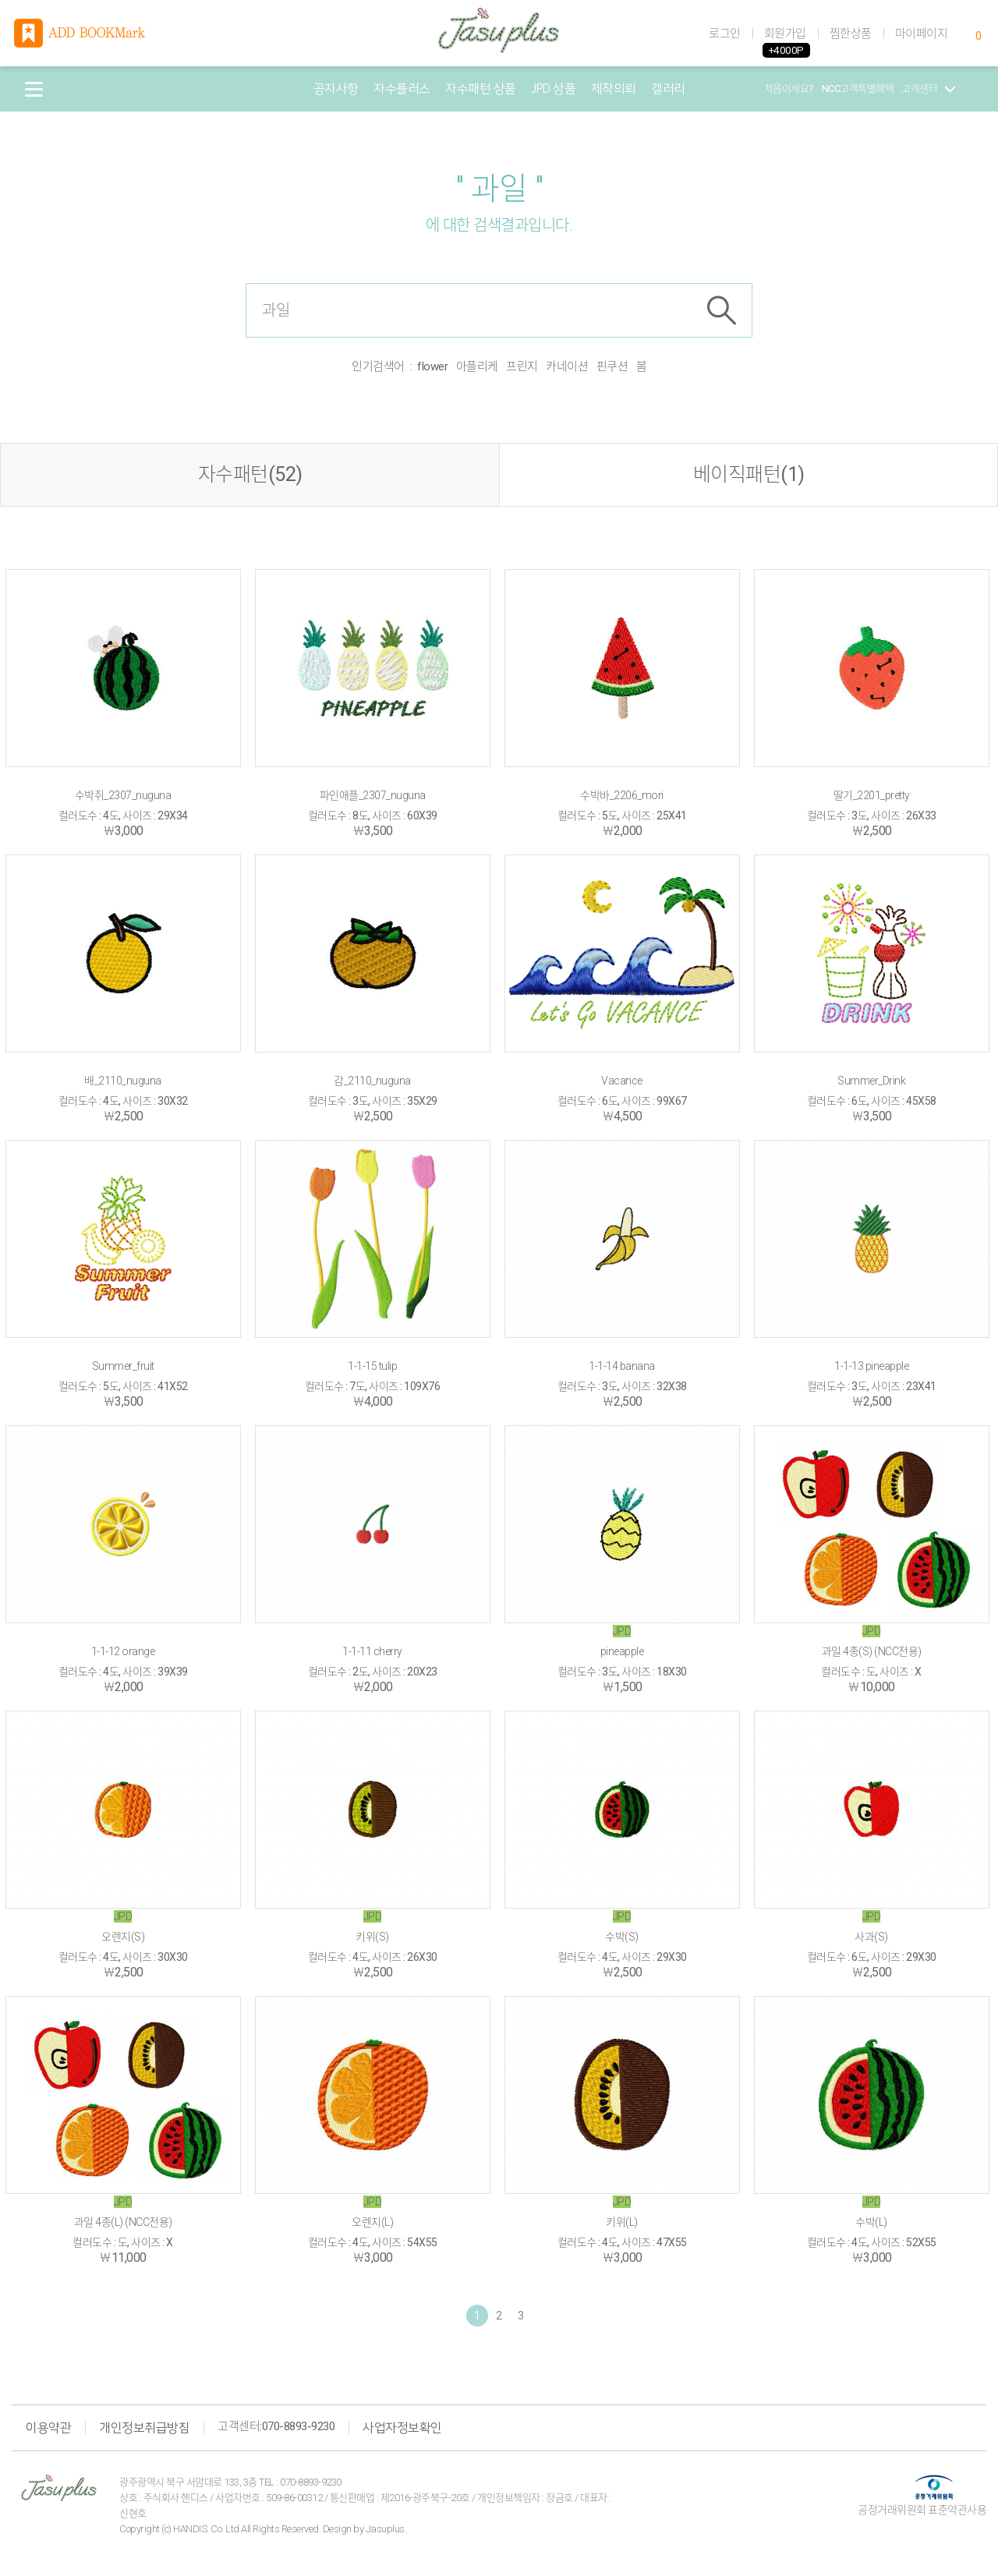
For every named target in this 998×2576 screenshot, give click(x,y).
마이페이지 (921, 34)
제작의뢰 (613, 89)
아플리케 (477, 366)
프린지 (522, 366)
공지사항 (336, 89)
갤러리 (668, 89)
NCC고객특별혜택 (858, 88)
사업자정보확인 (402, 2428)
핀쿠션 (612, 366)
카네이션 (567, 366)
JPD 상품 (553, 89)
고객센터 (928, 88)
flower (432, 366)
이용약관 (48, 2428)
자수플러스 (401, 89)
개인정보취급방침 (144, 2428)
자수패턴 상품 (480, 89)
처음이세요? (789, 88)
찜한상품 (851, 34)
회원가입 (785, 34)
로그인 (725, 34)
